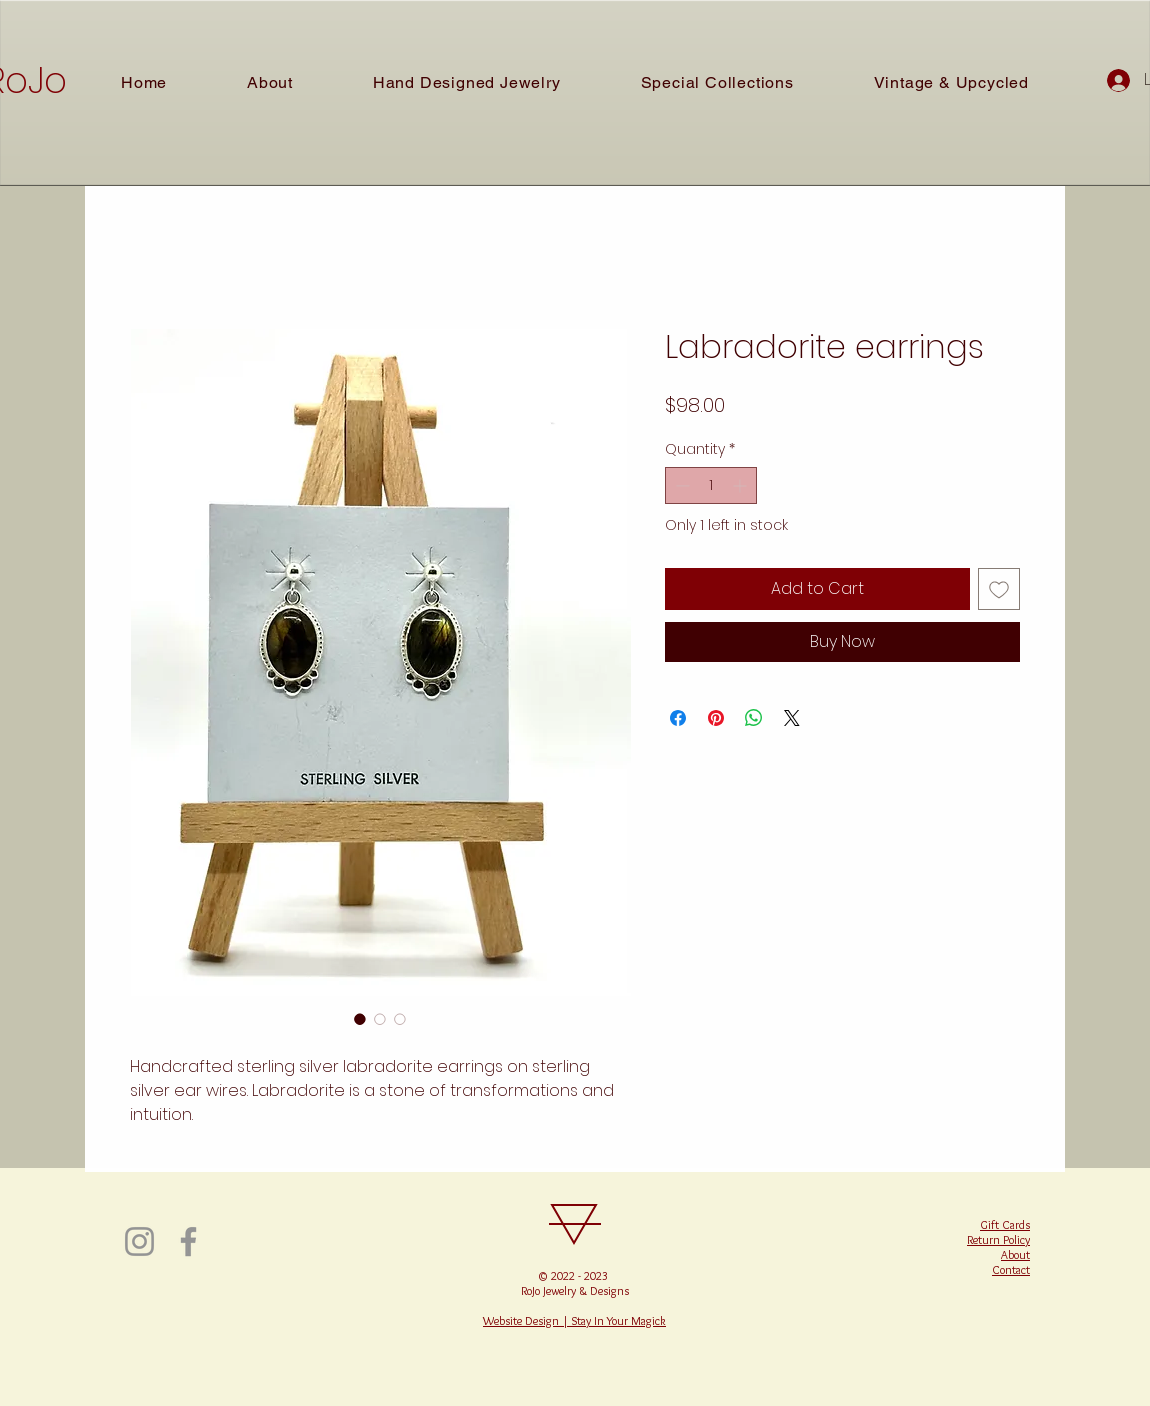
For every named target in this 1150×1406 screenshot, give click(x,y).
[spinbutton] (711, 485)
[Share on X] (792, 718)
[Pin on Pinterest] (716, 718)
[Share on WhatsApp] (754, 718)
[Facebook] (188, 1241)
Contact (1011, 1269)
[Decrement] (680, 485)
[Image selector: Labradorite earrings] (360, 1019)
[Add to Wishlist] (999, 589)
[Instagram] (139, 1241)
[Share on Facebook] (678, 718)
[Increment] (741, 485)
